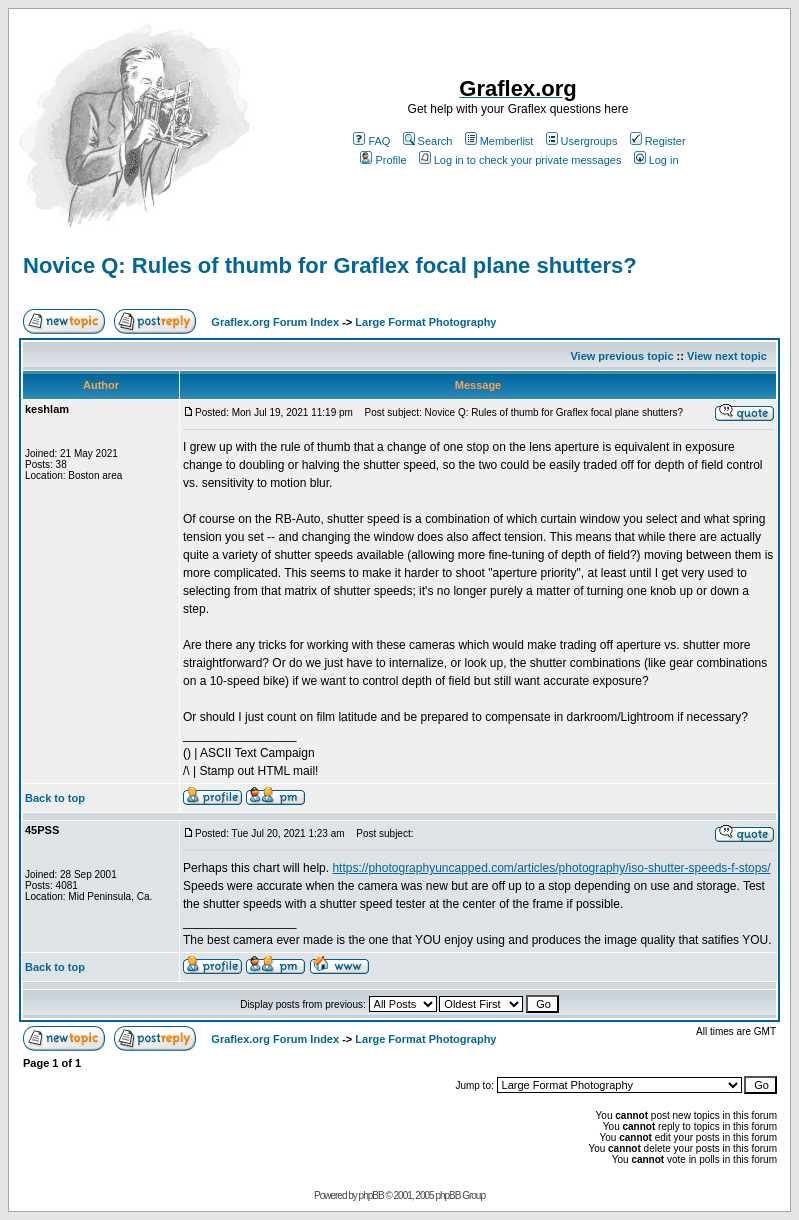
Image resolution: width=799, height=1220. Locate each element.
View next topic (727, 356)
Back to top (55, 798)
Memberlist (499, 141)
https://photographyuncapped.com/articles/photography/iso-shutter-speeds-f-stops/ (551, 868)
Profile (383, 160)
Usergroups (582, 141)
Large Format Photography (425, 322)
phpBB (371, 1195)
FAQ (371, 141)
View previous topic (621, 356)
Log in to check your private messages (520, 160)
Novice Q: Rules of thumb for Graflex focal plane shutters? (330, 265)
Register (658, 141)
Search (428, 141)
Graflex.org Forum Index (275, 322)
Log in (656, 160)
